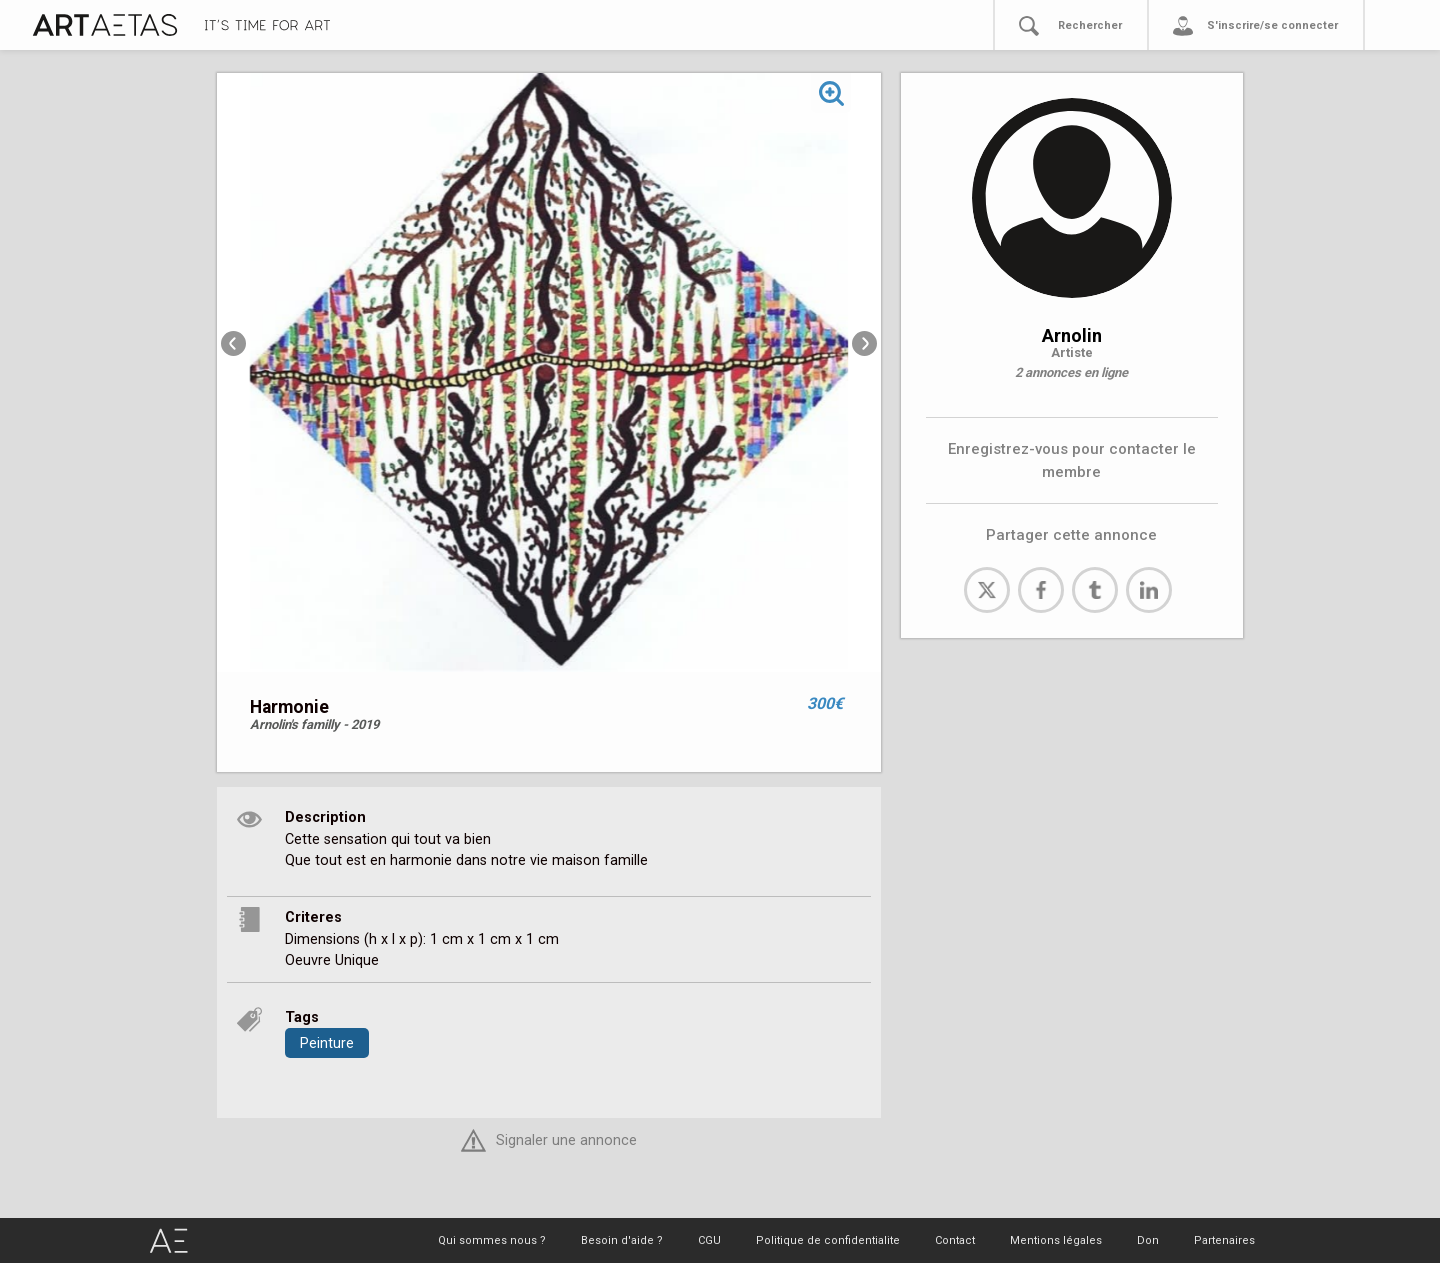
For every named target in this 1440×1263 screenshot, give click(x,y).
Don (1148, 1240)
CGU (709, 1240)
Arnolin (1072, 335)
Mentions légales (1056, 1240)
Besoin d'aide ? (622, 1240)
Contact (955, 1240)
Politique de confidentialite (828, 1240)
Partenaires (1224, 1240)
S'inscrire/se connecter (1272, 25)
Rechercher (1090, 25)
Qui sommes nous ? (492, 1240)
